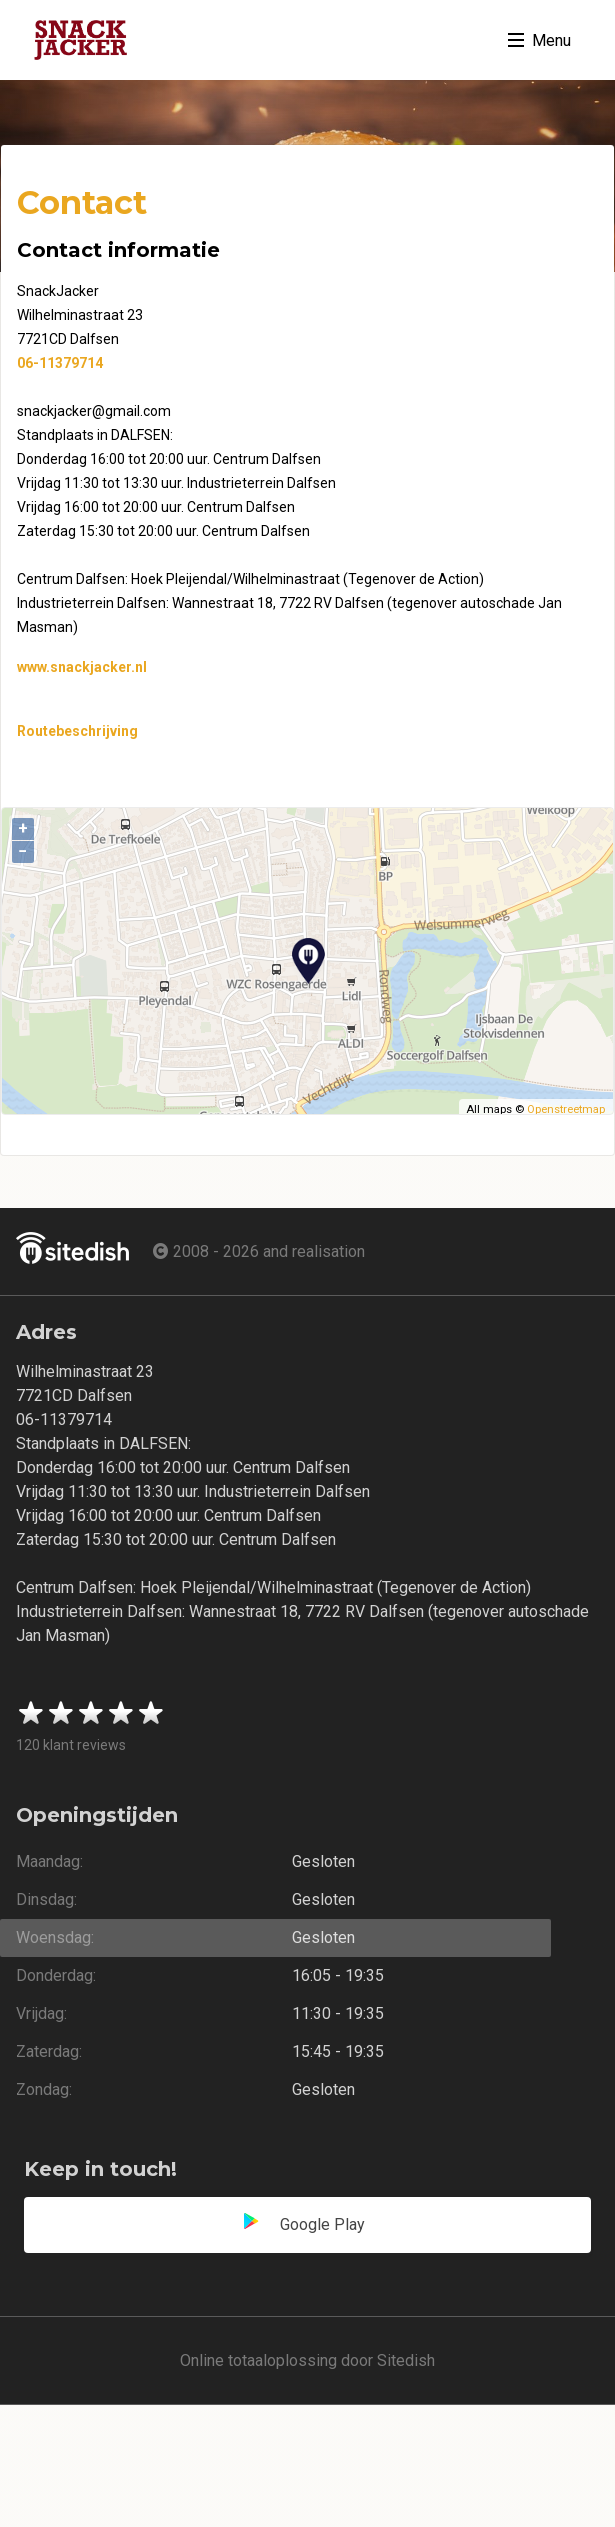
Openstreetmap (566, 1109)
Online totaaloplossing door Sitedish (307, 2360)
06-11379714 (60, 363)
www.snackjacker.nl (82, 667)
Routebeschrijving (77, 731)
